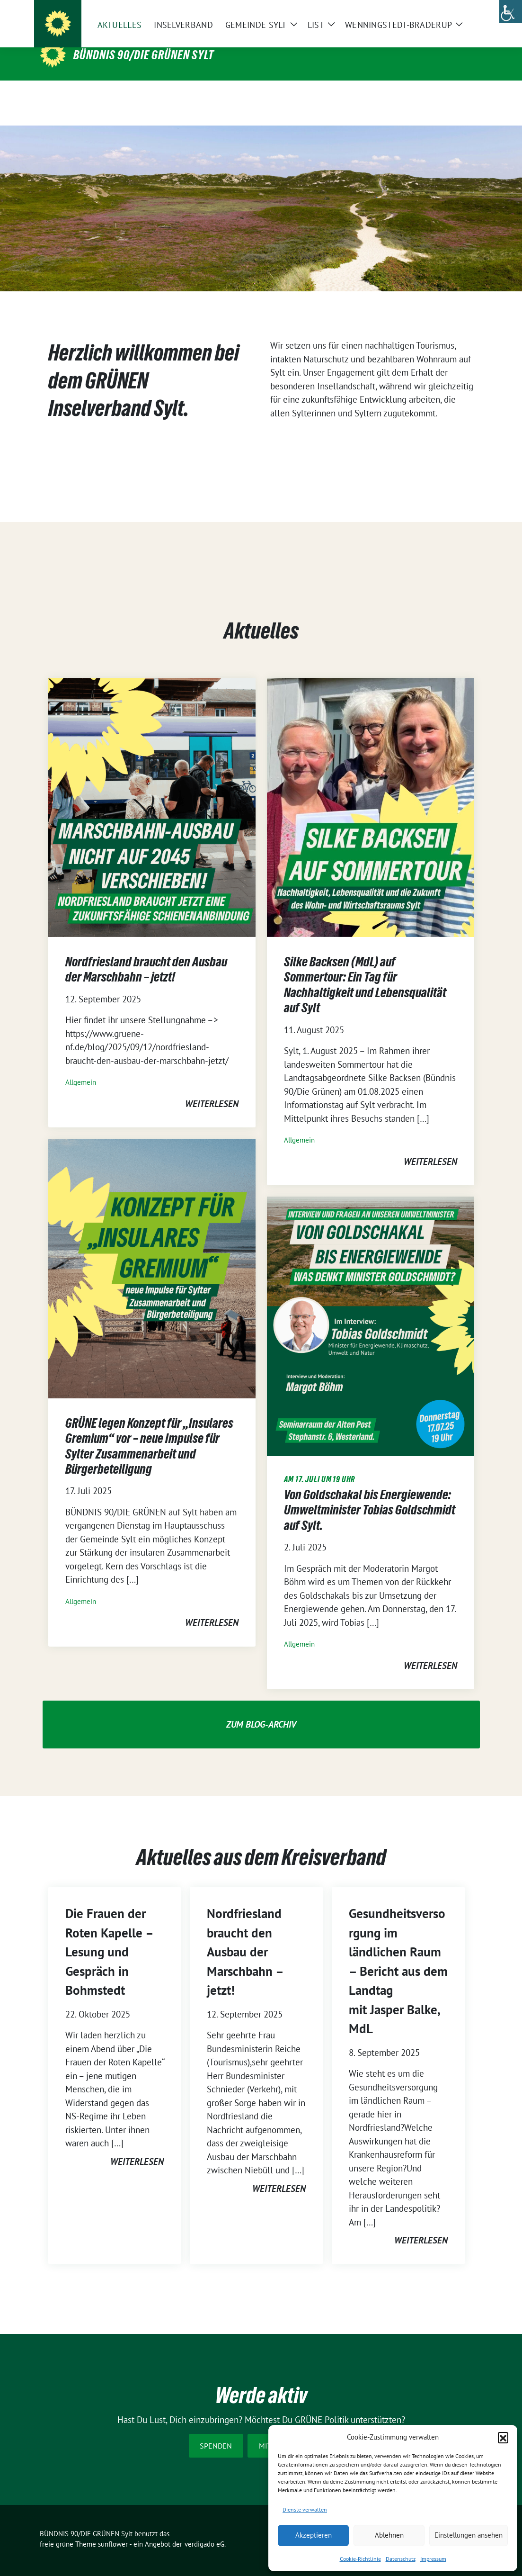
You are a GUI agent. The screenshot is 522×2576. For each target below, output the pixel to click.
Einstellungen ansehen (468, 2535)
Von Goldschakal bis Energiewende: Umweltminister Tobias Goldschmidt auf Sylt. (369, 1495)
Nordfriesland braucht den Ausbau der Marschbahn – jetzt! (146, 954)
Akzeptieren (313, 2535)
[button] (503, 2437)
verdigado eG (204, 2529)
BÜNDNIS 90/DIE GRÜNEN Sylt (143, 55)
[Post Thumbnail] (152, 791)
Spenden (216, 2431)
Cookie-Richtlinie (360, 2558)
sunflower (113, 2529)
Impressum (433, 2558)
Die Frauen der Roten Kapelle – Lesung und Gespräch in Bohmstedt (109, 1937)
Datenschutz (401, 2558)
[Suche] (452, 14)
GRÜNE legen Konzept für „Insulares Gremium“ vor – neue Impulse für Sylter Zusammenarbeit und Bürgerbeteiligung (149, 1431)
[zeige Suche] (466, 14)
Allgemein (80, 1067)
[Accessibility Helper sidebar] (510, 11)
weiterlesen (212, 1089)
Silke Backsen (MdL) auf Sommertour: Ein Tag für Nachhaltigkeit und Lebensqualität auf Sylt (365, 969)
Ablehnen (389, 2535)
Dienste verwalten (305, 2509)
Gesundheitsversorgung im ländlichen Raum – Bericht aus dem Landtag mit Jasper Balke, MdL (398, 1956)
